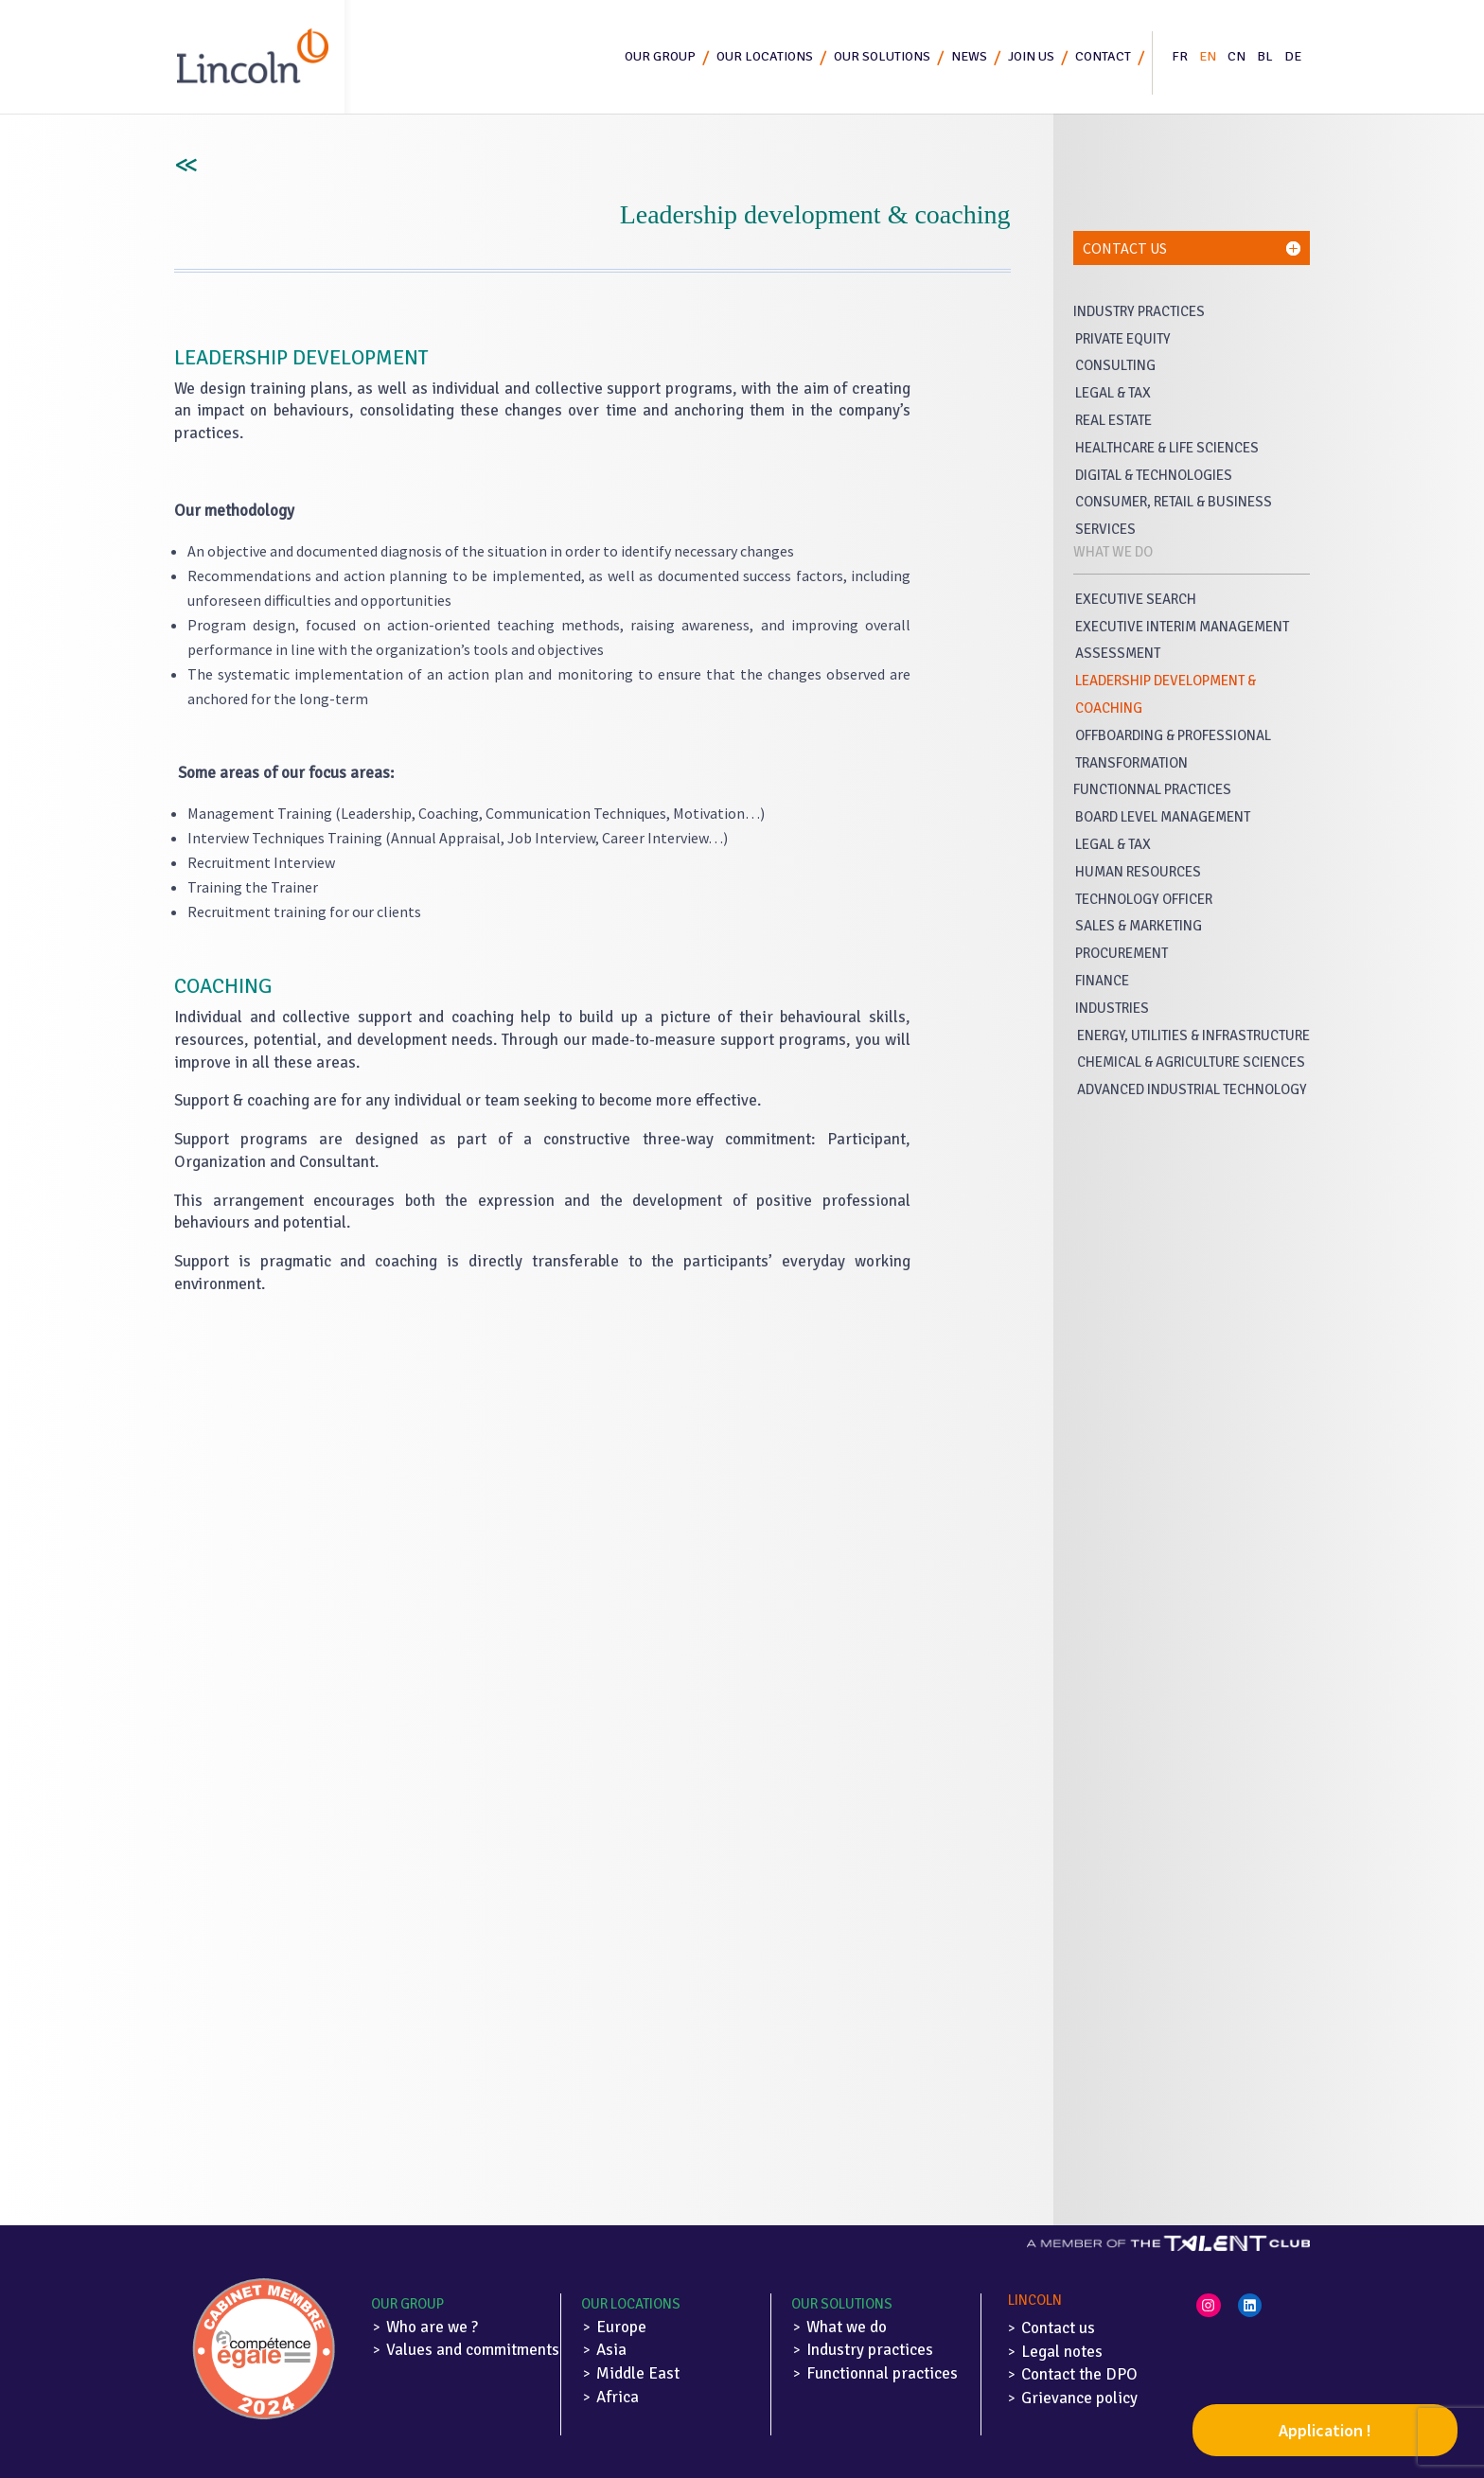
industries (1112, 1008)
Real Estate (1113, 420)
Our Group (407, 2303)
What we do (846, 2327)
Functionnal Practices (1152, 789)
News (969, 56)
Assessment (1117, 653)
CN (1237, 56)
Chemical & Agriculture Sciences (1191, 1062)
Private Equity (1123, 338)
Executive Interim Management (1182, 626)
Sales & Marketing (1138, 925)
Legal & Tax (1113, 392)
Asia (611, 2350)
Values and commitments (472, 2350)
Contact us (1058, 2328)
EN (1207, 56)
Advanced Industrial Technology (1192, 1089)
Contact (1103, 56)
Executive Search (1135, 599)
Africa (617, 2397)
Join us (1031, 56)
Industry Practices (1139, 311)
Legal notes (1062, 2352)
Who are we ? (432, 2327)
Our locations (764, 56)
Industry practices (869, 2350)
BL (1265, 56)
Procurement (1121, 953)
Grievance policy (1079, 2398)
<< (183, 165)
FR (1180, 56)
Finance (1102, 980)
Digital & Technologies (1153, 475)
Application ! (1325, 2430)
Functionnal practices (882, 2373)
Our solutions (882, 56)
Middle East (638, 2373)
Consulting (1115, 365)
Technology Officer (1143, 899)
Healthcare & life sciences (1167, 447)
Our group (660, 56)
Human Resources (1138, 871)
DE (1292, 56)
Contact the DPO (1079, 2374)
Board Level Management (1162, 816)
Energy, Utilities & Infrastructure (1193, 1035)
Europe (621, 2327)
